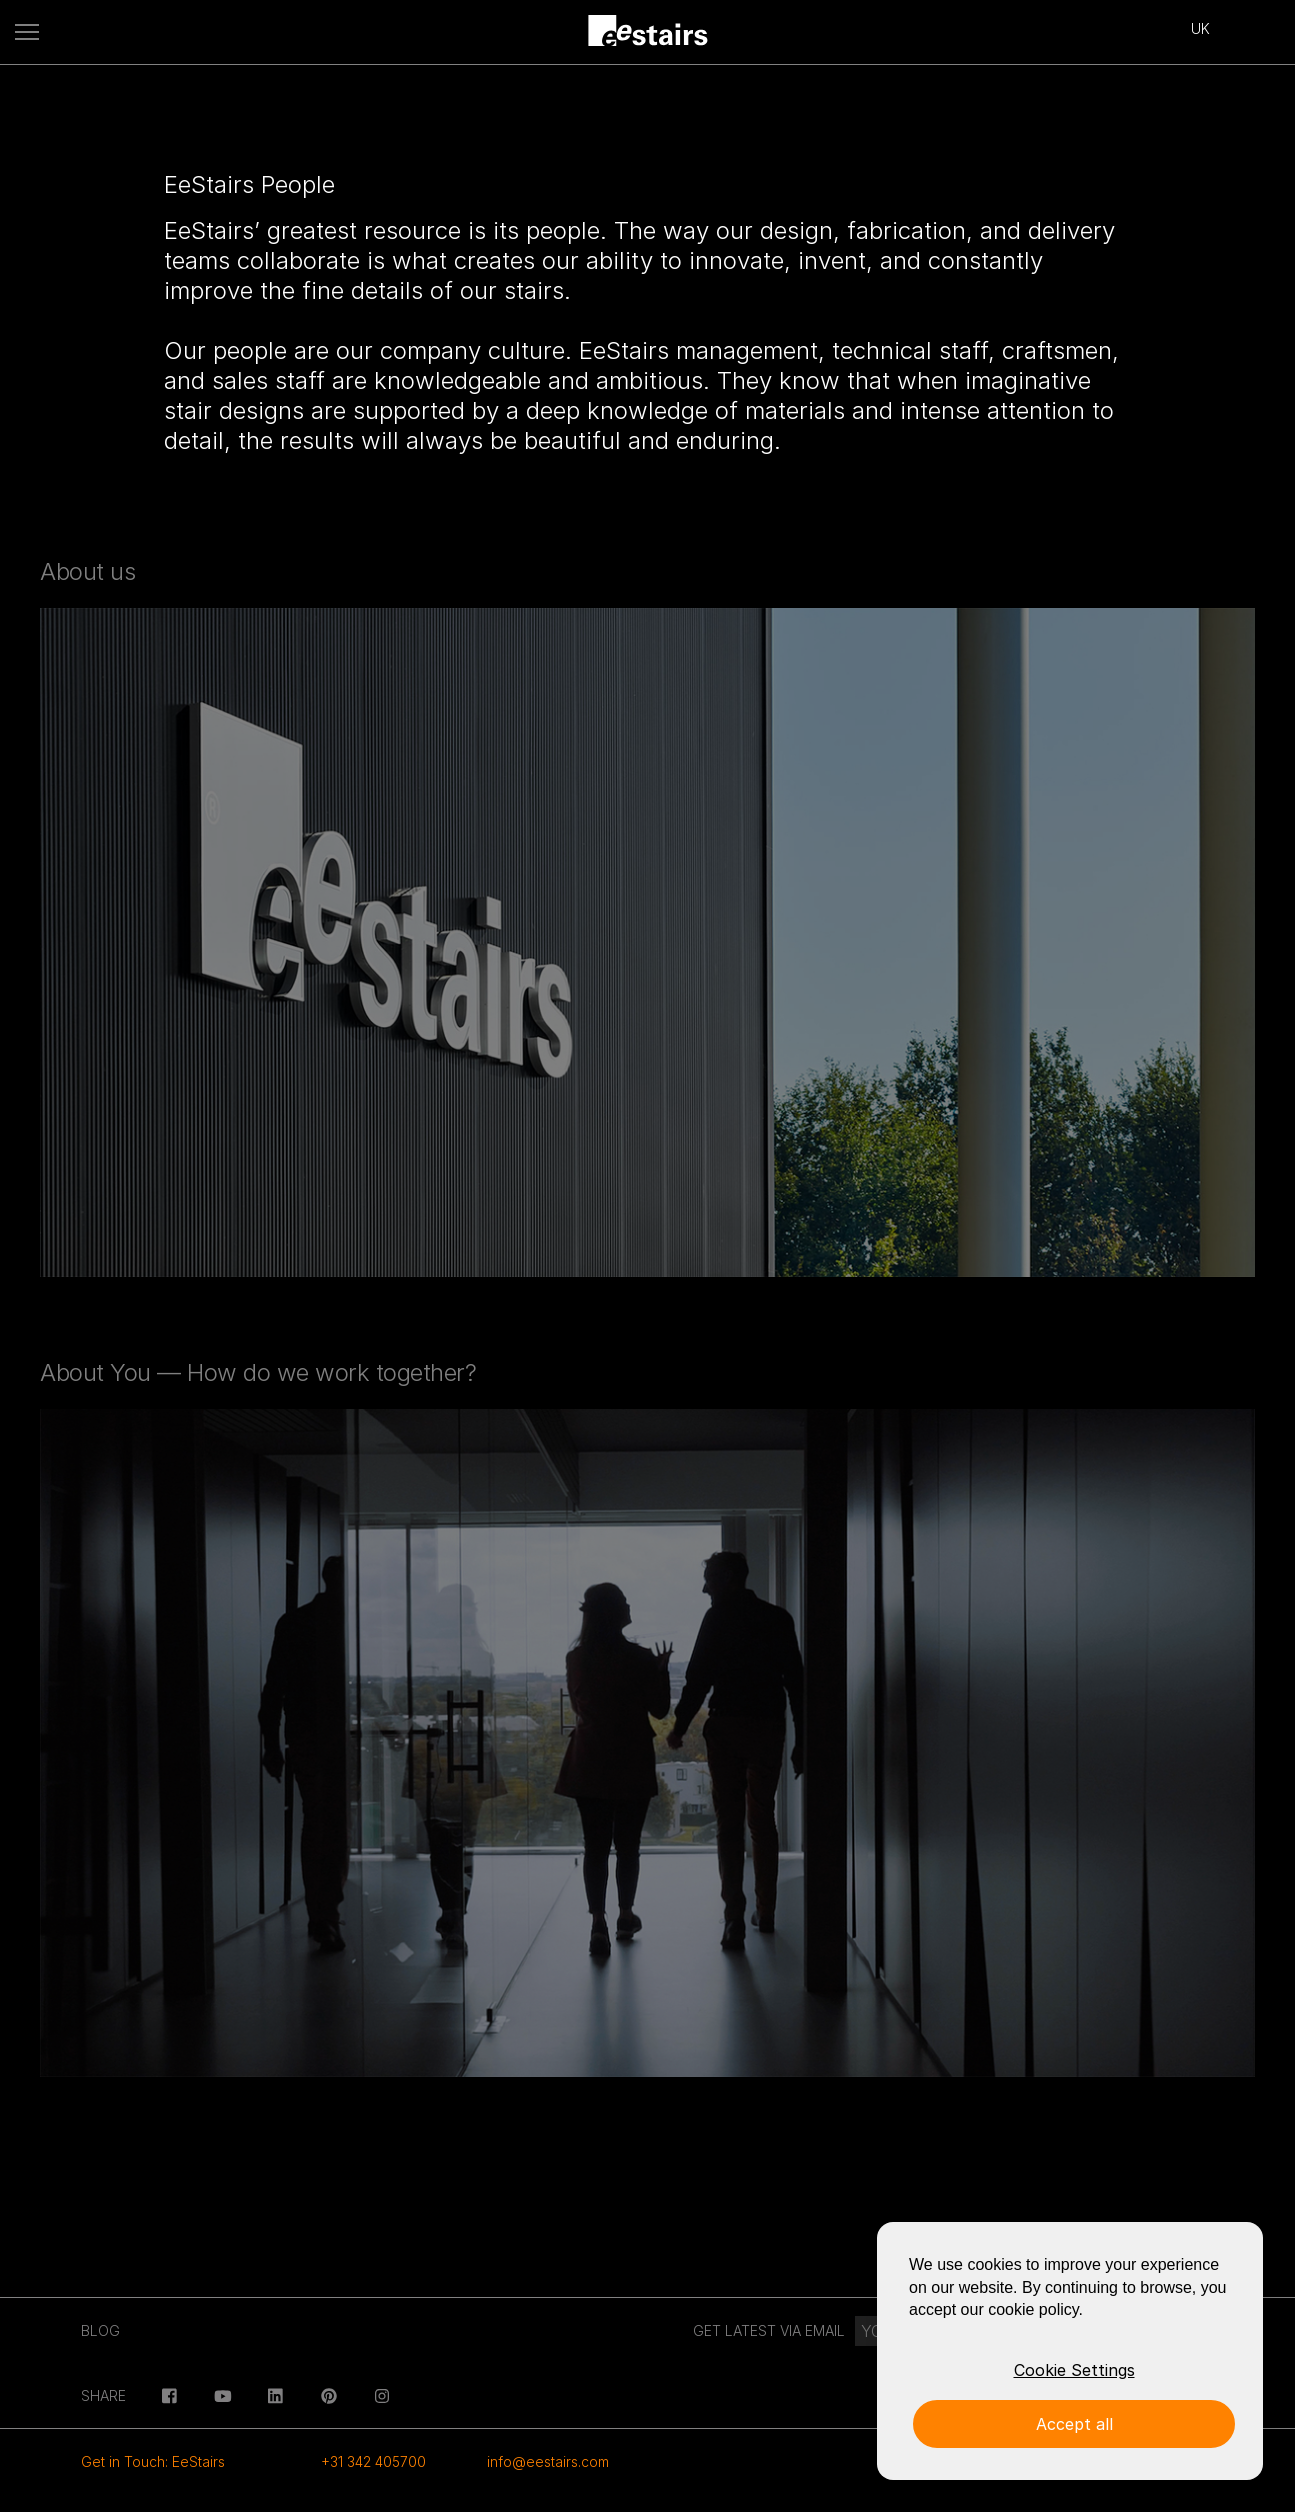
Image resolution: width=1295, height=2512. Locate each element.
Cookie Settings (1074, 2370)
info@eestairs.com (548, 2461)
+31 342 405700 (373, 2461)
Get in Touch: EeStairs (153, 2461)
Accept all (1074, 2424)
